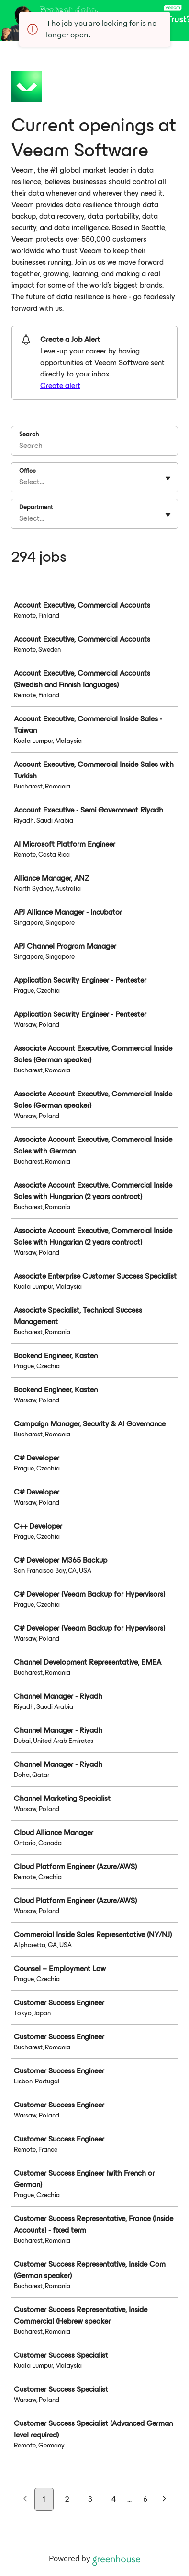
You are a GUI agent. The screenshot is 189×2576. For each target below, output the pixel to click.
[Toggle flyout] (168, 478)
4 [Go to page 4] (113, 2499)
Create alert (60, 385)
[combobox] (20, 482)
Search (29, 434)
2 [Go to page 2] (67, 2499)
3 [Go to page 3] (90, 2499)
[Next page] (164, 2499)
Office (27, 471)
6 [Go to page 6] (145, 2499)
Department (36, 507)
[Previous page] (25, 2499)
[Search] (94, 447)
